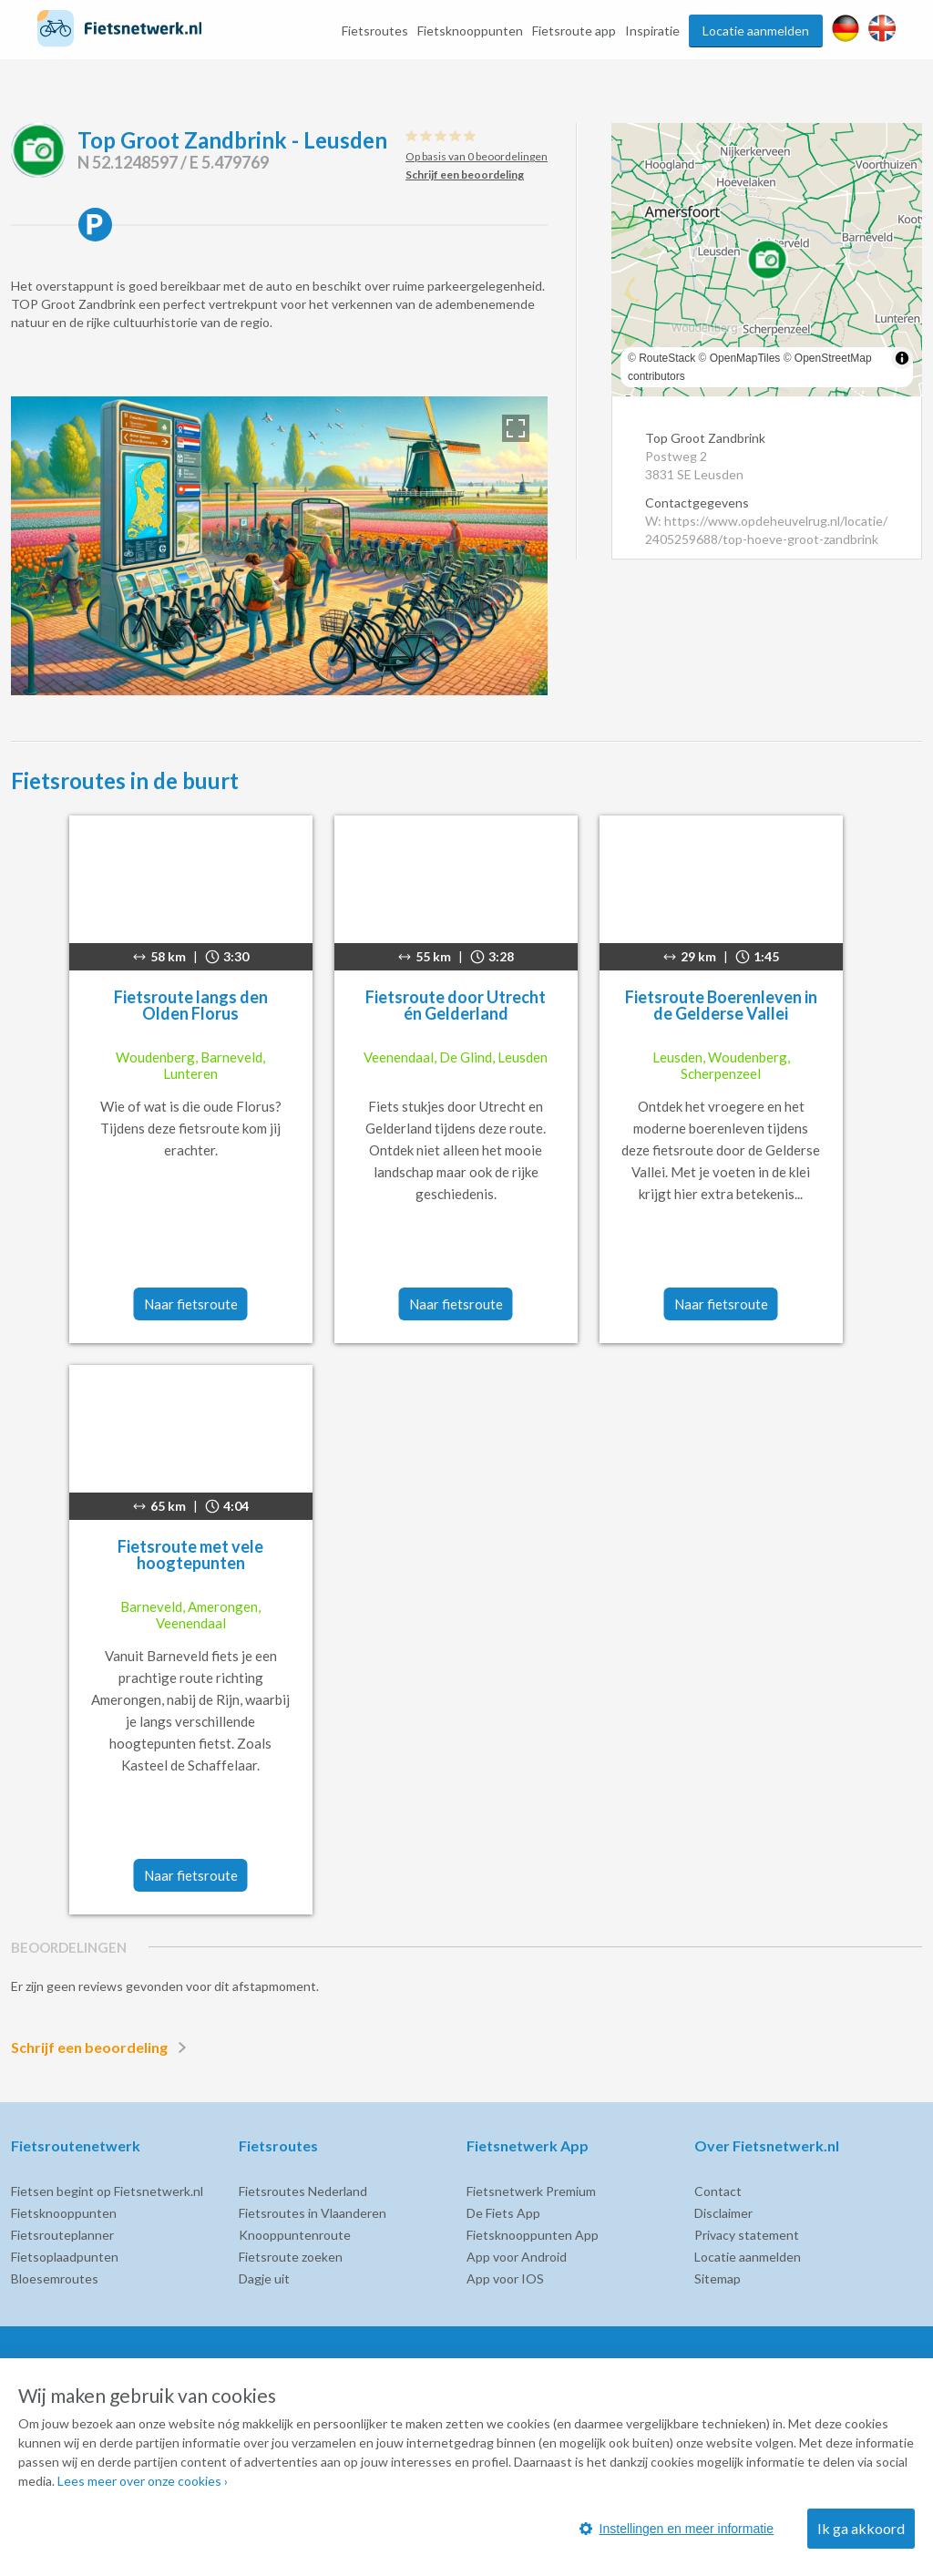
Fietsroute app (574, 30)
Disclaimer (723, 2213)
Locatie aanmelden (755, 30)
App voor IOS (505, 2278)
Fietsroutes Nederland (303, 2191)
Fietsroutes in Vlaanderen (312, 2213)
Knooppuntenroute (295, 2234)
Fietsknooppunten (470, 30)
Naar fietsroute (191, 1304)
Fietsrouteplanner (62, 2234)
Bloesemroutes (54, 2278)
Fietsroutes (375, 30)
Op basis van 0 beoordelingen (476, 156)
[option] (279, 545)
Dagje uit (264, 2278)
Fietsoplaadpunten (64, 2256)
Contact (718, 2191)
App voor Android (516, 2256)
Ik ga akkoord (861, 2528)
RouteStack (667, 358)
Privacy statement (746, 2234)
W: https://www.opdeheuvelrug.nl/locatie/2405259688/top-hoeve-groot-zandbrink (766, 530)
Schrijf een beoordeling (102, 2047)
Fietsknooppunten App (532, 2234)
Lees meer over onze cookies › (142, 2481)
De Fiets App (503, 2213)
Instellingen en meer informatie (676, 2528)
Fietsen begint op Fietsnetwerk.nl (107, 2191)
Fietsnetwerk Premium (531, 2191)
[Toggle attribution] (902, 358)
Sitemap (717, 2278)
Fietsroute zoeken (291, 2256)
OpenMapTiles (745, 358)
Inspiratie (652, 30)
